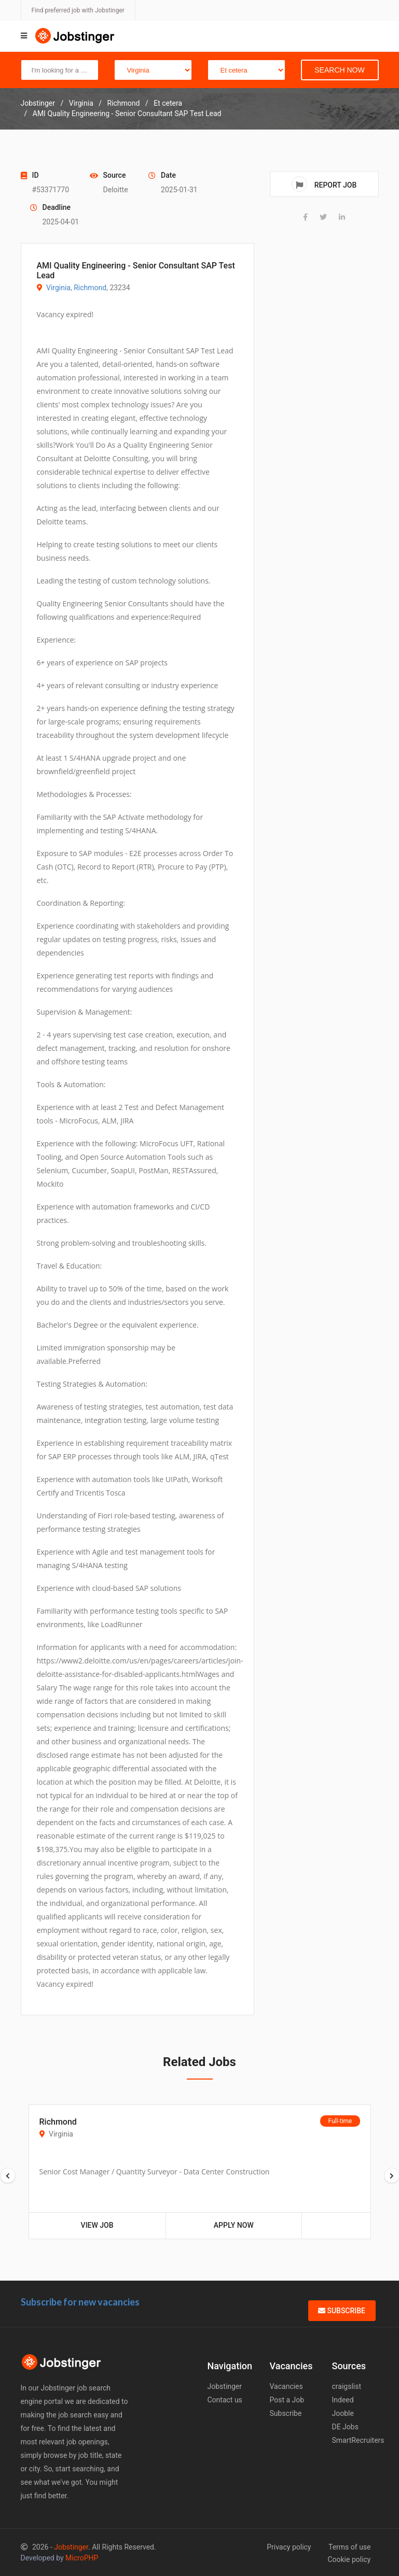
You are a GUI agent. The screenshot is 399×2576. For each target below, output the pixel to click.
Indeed (343, 2400)
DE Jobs (345, 2427)
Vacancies (286, 2386)
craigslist (347, 2386)
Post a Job (287, 2400)
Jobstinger (225, 2386)
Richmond (90, 287)
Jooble (343, 2413)
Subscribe (341, 2311)
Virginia (58, 287)
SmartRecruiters (358, 2440)
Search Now (339, 70)
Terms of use (349, 2547)
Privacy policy (289, 2547)
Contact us (225, 2400)
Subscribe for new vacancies (80, 2302)
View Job (97, 2225)
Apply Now (234, 2225)
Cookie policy (348, 2559)
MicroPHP (81, 2558)
